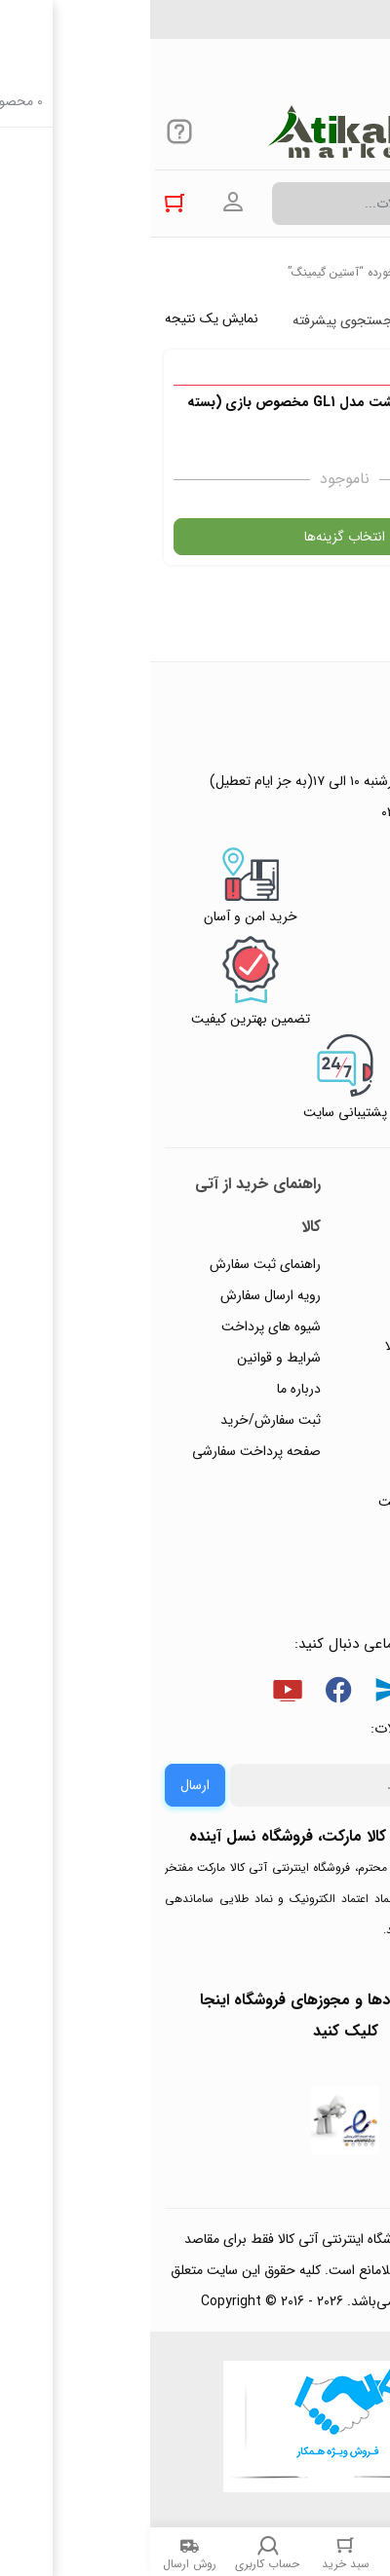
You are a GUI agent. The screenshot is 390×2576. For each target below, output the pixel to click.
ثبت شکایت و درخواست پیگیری (294, 1517)
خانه (365, 272)
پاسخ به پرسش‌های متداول (308, 1299)
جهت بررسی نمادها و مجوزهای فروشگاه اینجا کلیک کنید (195, 2015)
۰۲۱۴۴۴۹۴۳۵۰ (308, 28)
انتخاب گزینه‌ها (194, 536)
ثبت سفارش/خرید (120, 1420)
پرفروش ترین (316, 320)
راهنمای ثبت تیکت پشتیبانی (310, 1237)
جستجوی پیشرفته (192, 320)
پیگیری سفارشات (316, 1408)
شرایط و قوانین (129, 1357)
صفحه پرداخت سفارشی (106, 1451)
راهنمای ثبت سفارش (115, 1264)
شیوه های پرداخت (121, 1326)
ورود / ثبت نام (320, 1470)
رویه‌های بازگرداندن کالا (298, 1346)
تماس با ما (332, 1439)
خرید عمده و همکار (308, 1564)
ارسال (44, 1785)
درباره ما (149, 1389)
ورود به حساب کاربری (83, 202)
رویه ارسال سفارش (120, 1295)
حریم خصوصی (320, 1377)
